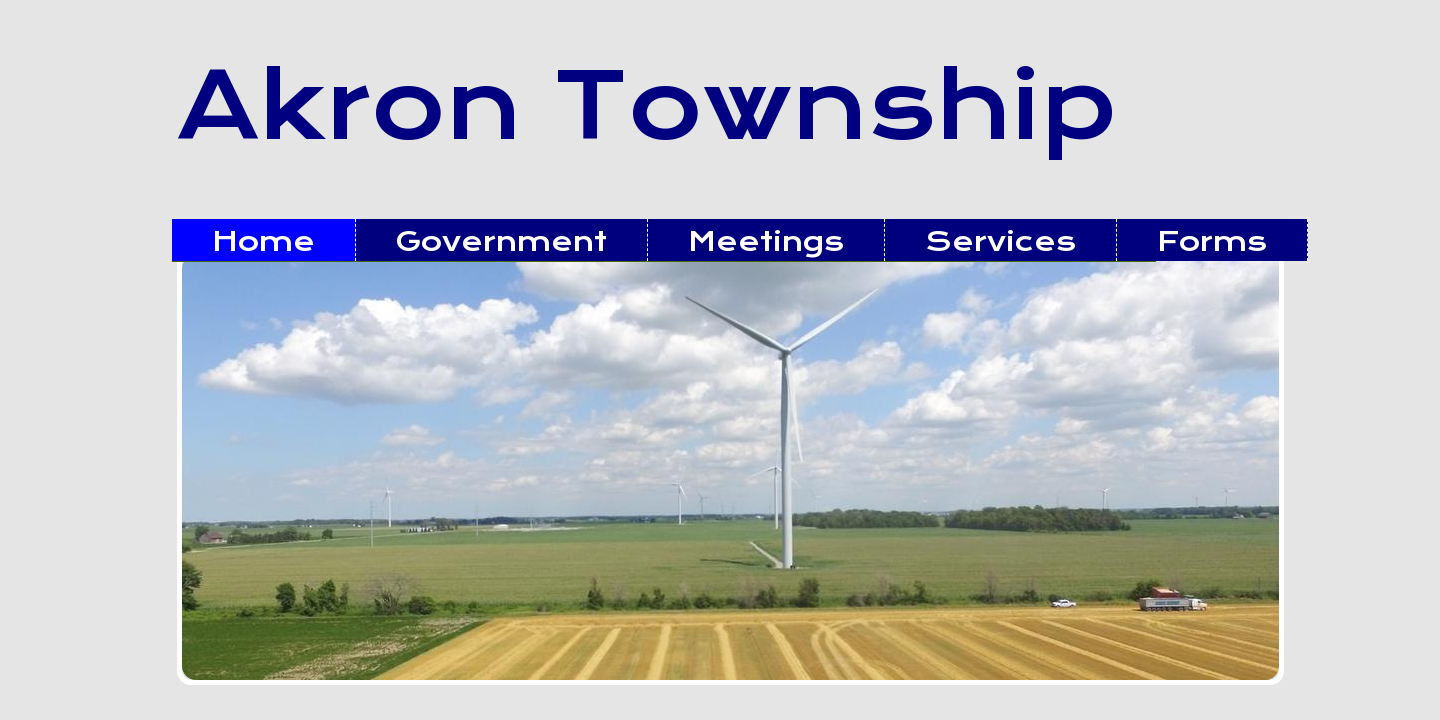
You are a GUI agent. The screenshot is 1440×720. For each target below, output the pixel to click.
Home (263, 241)
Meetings (766, 241)
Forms (1212, 241)
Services (1000, 241)
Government (501, 241)
